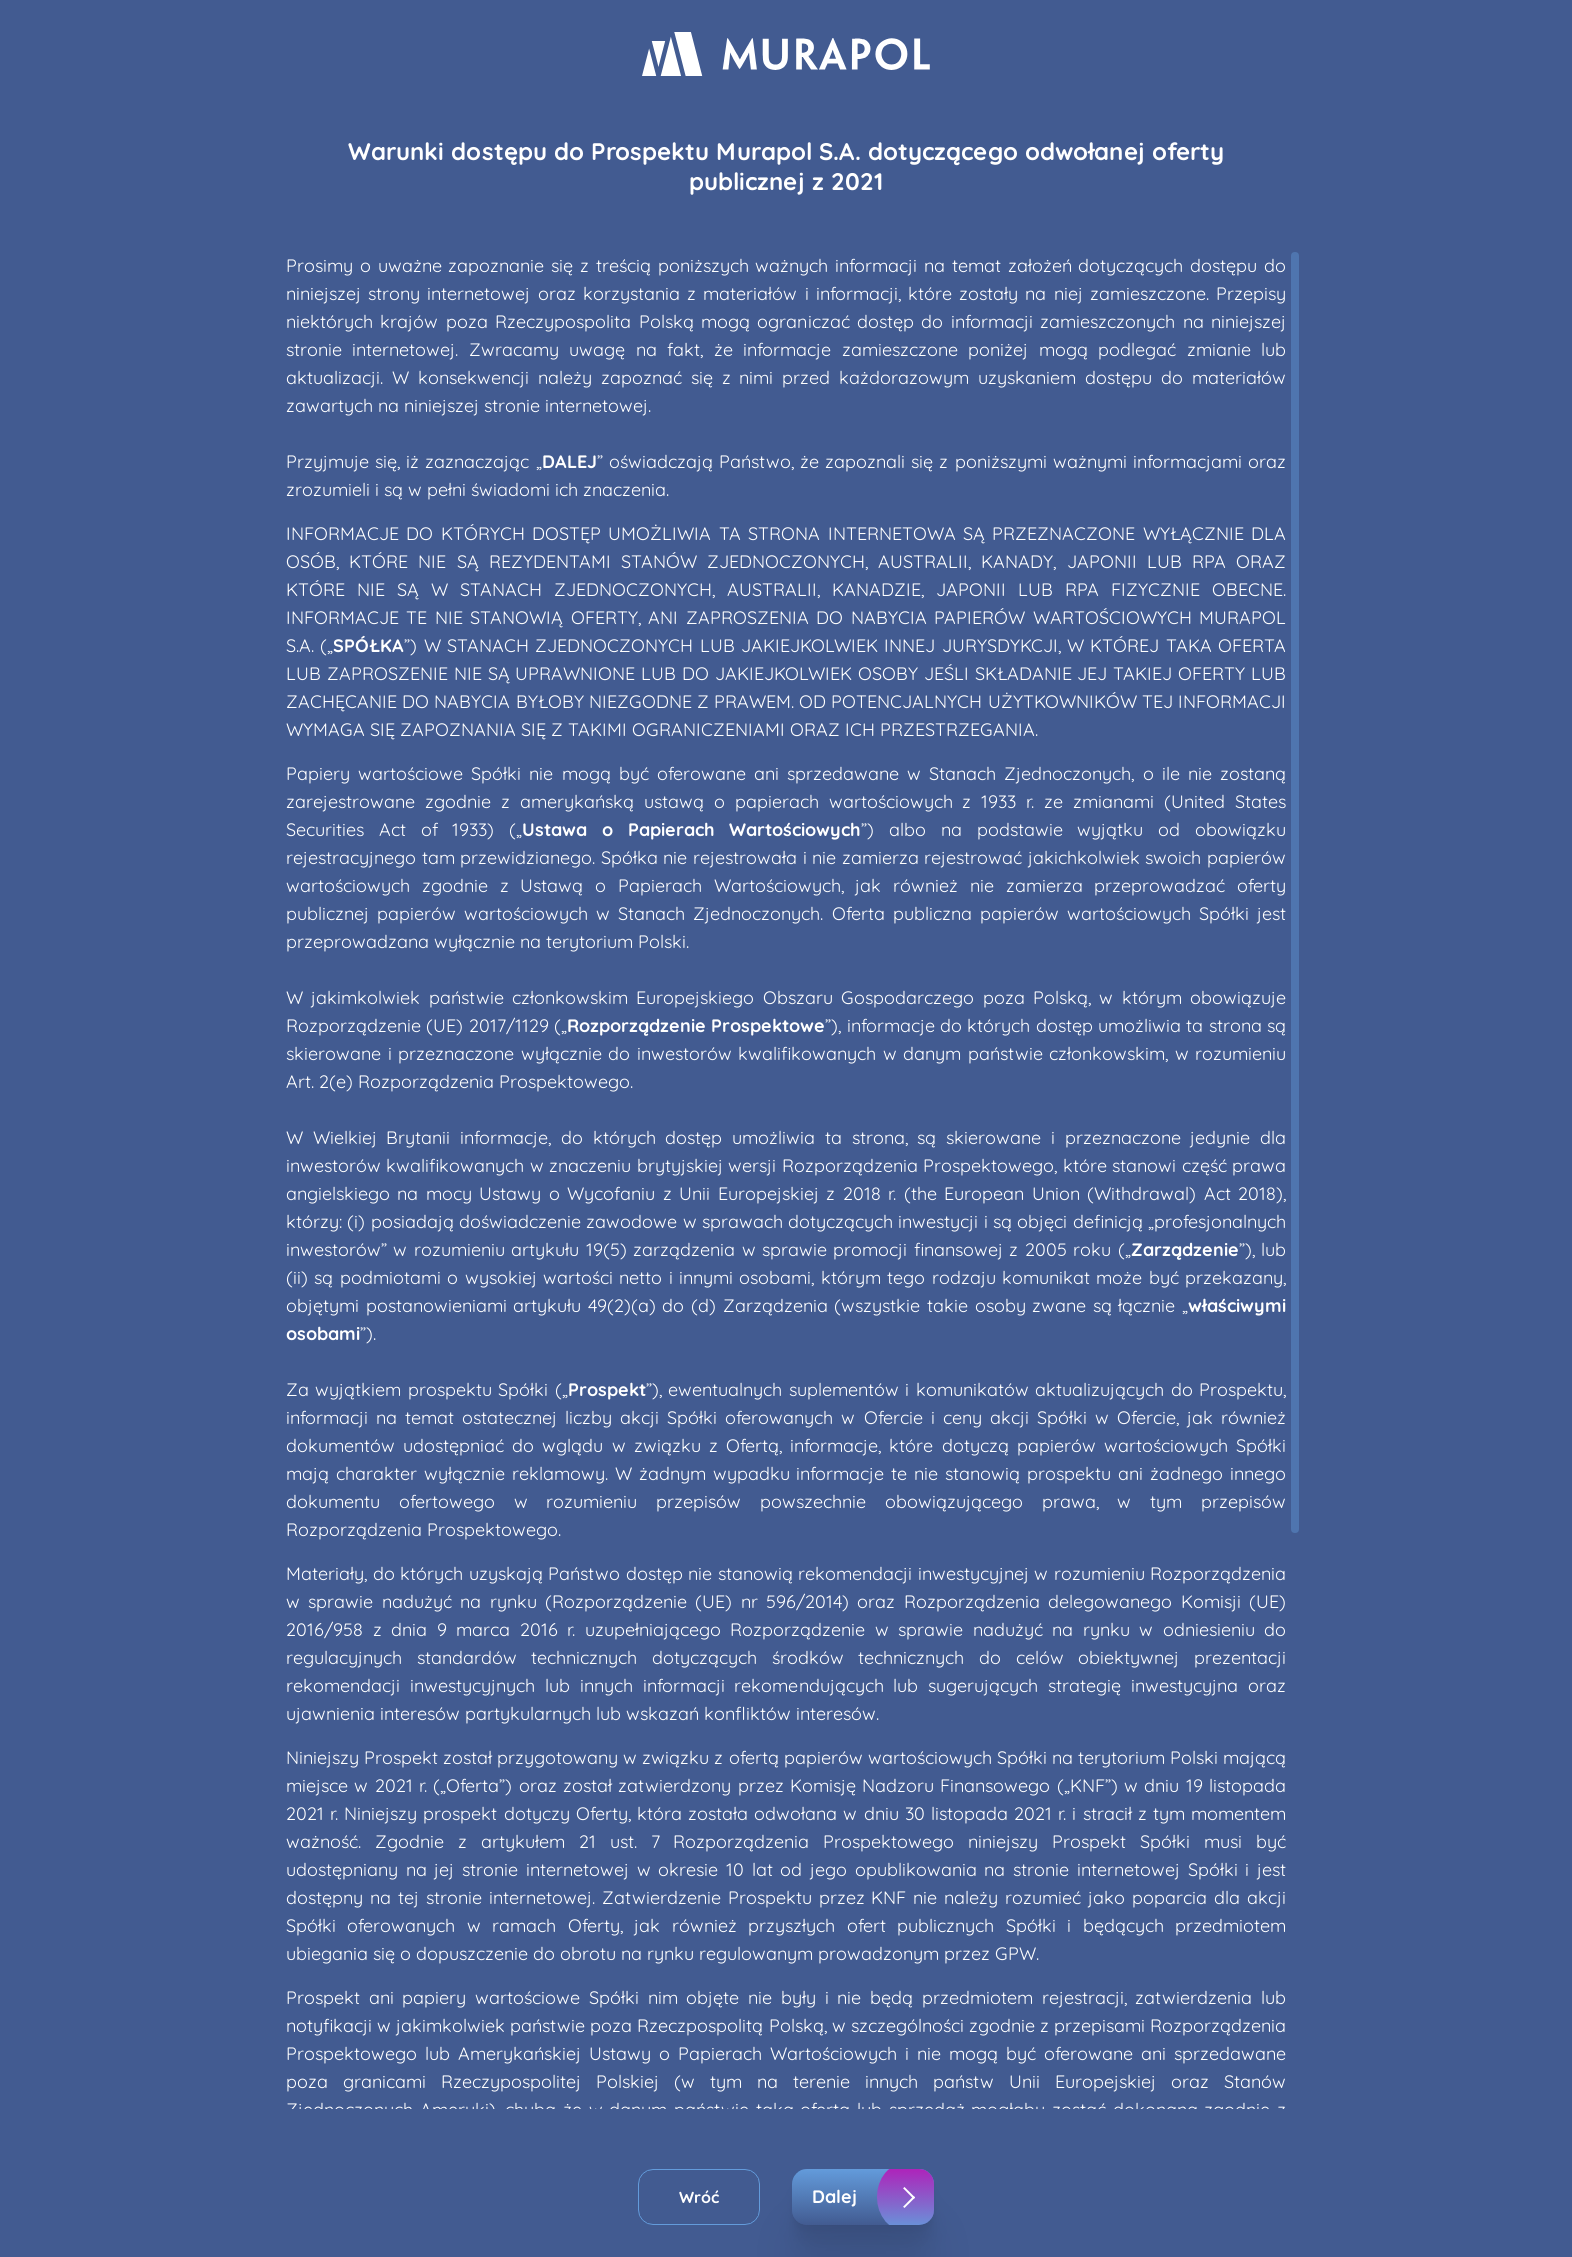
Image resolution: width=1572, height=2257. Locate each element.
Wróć (699, 2197)
